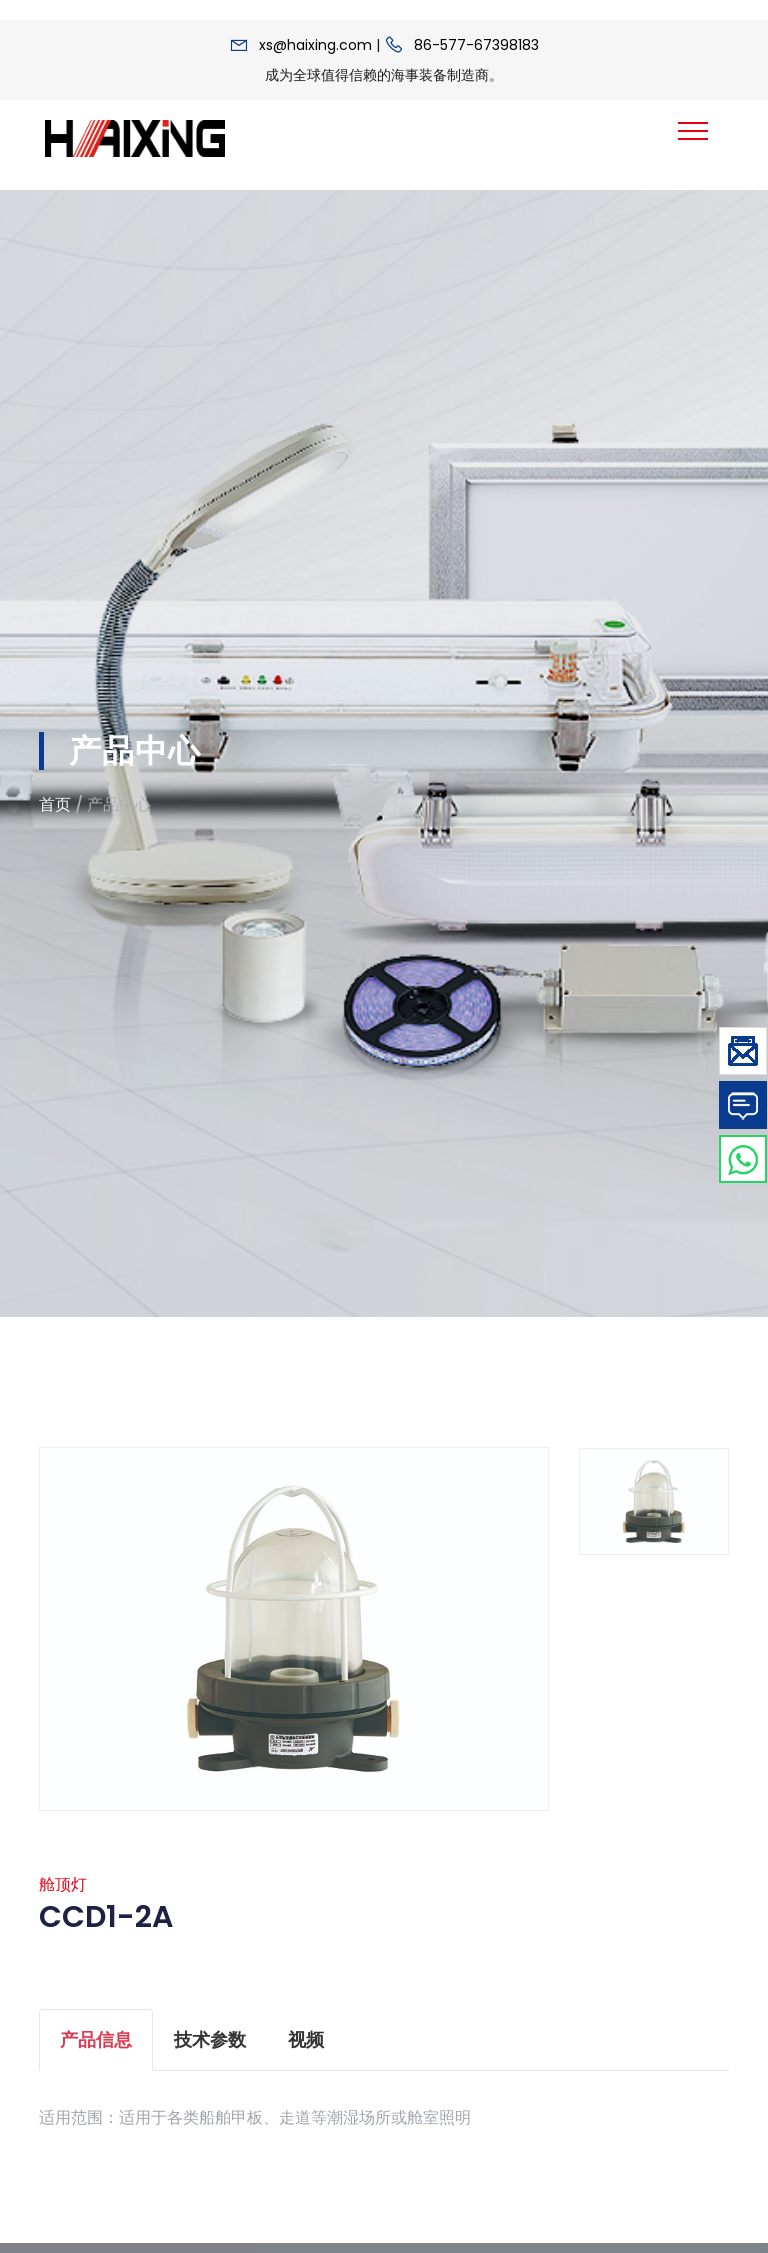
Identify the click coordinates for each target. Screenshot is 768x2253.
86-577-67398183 (476, 45)
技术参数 (210, 2047)
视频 (306, 2047)
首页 (55, 804)
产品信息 (96, 2047)
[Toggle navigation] (693, 131)
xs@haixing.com (315, 45)
